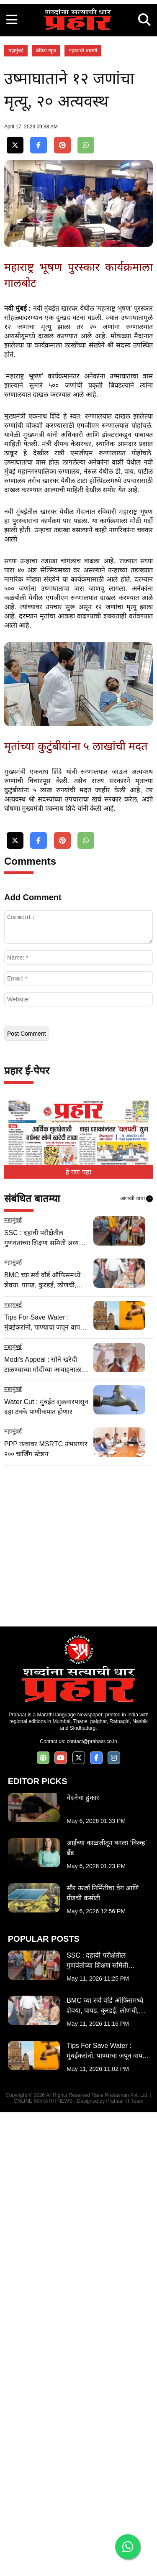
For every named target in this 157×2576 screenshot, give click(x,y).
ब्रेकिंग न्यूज (46, 207)
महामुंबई (15, 207)
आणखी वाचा (136, 1662)
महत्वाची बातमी (83, 207)
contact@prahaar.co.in (92, 2205)
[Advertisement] (78, 78)
